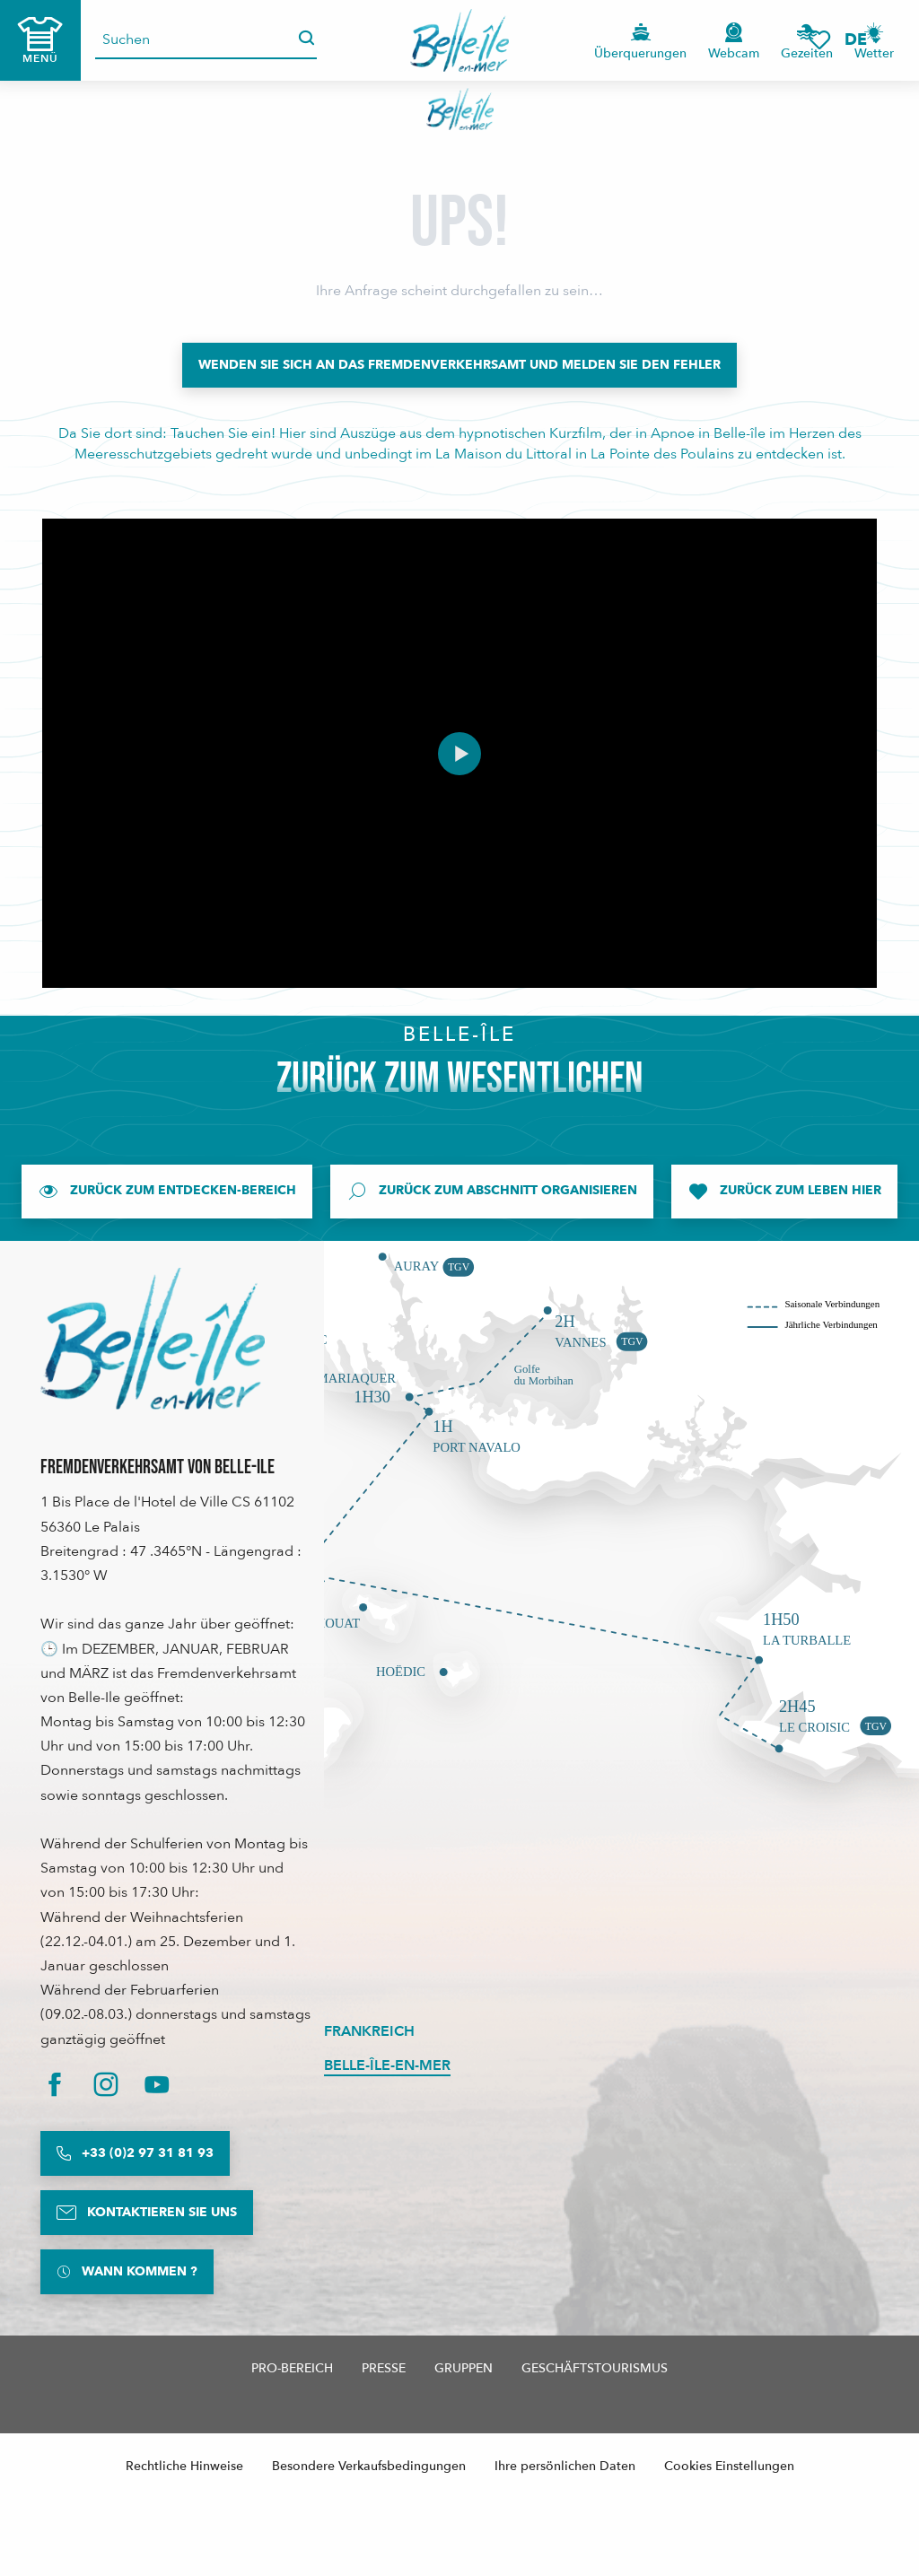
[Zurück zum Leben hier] (784, 1191)
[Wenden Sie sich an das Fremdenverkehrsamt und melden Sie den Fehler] (459, 365)
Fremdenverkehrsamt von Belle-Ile (157, 1467)
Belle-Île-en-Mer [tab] (387, 2065)
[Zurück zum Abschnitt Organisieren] (491, 1191)
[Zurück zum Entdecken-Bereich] (167, 1191)
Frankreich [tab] (369, 2031)
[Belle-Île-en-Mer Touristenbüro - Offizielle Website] (460, 109)
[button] (862, 40)
